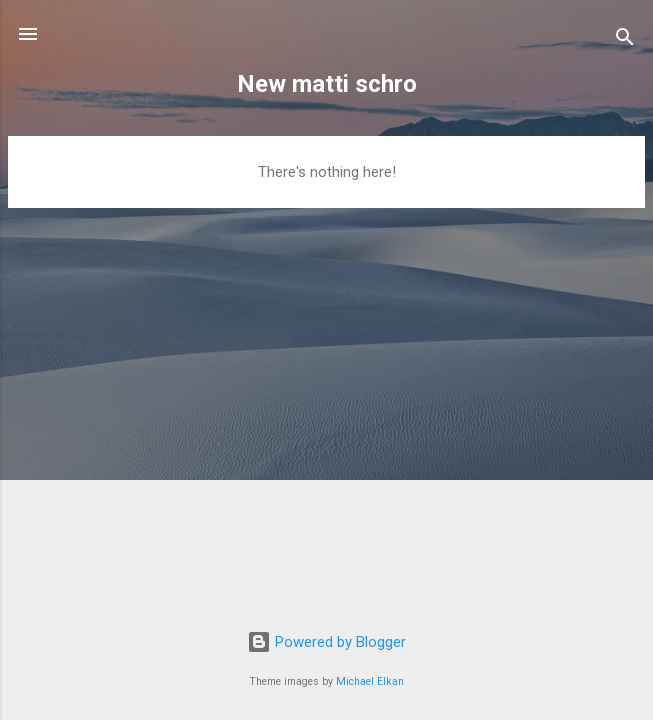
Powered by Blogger (326, 642)
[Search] (625, 40)
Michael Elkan (370, 681)
